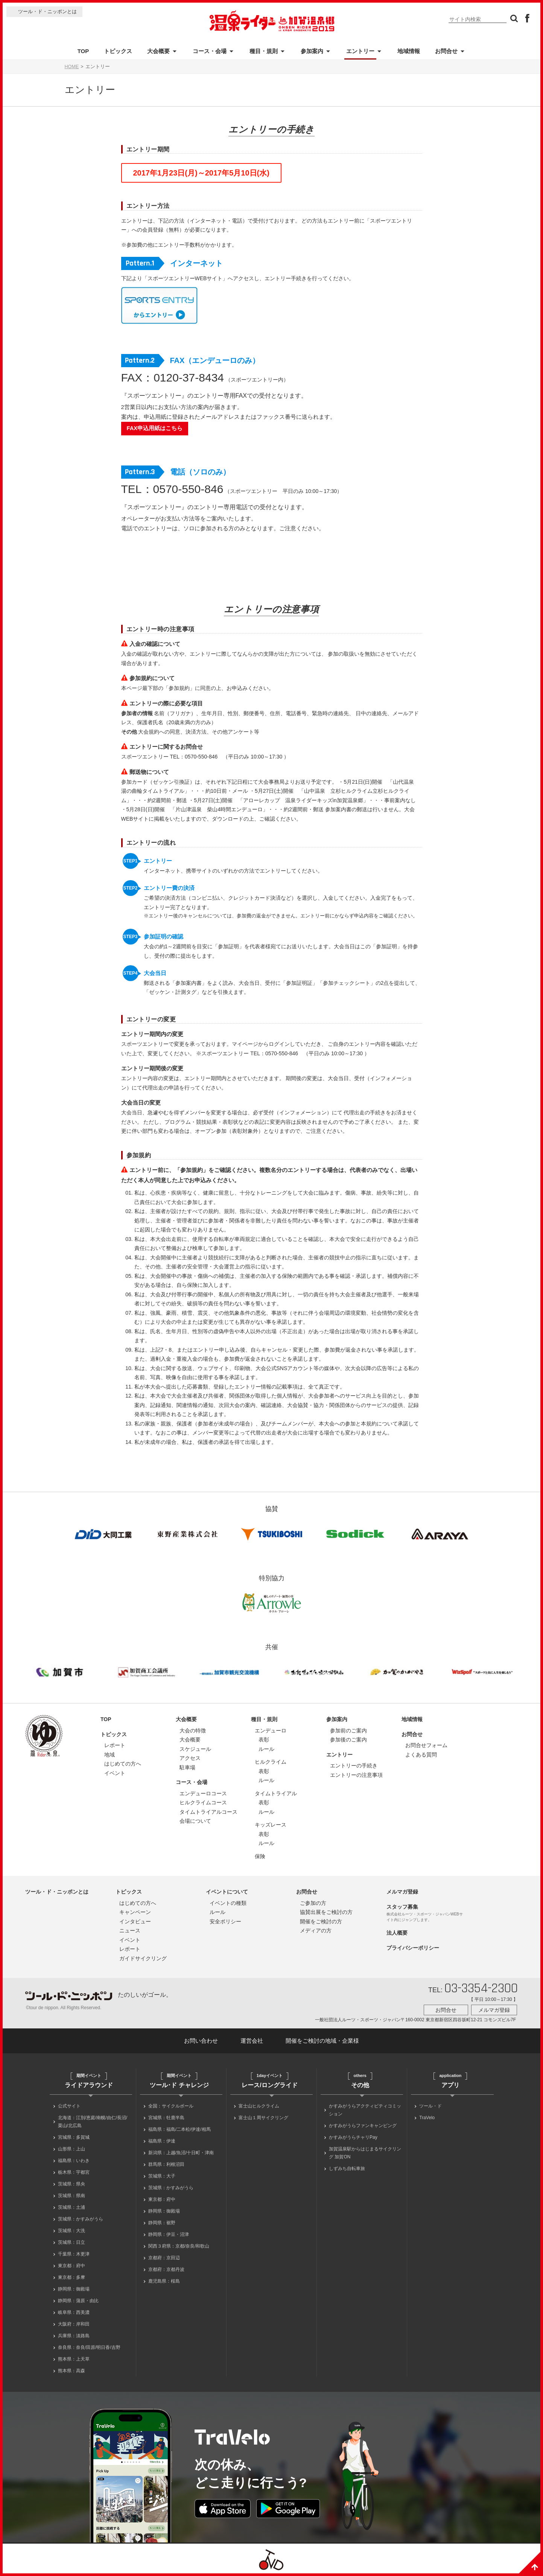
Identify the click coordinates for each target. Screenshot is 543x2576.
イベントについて (227, 1892)
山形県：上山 (71, 2149)
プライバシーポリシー (412, 1948)
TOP (83, 51)
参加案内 (312, 51)
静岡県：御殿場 (74, 2289)
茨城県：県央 (71, 2184)
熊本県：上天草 (74, 2359)
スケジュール (195, 1749)
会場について (195, 1821)
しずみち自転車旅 (347, 2168)
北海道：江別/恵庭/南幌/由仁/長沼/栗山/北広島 (93, 2121)
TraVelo (427, 2117)
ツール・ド (430, 2106)
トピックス (118, 51)
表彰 (264, 1740)
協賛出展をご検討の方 (326, 1912)
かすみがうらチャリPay (353, 2137)
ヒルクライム (270, 1762)
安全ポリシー (225, 1921)
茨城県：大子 (161, 2176)
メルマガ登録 (402, 1892)
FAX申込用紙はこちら (155, 428)
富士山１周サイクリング (263, 2117)
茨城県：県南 (71, 2195)
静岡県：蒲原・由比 (78, 2300)
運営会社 (251, 2040)
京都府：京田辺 (164, 2257)
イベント (114, 1773)
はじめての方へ (122, 1764)
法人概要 (397, 1933)
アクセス (190, 1758)
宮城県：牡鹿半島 (166, 2117)
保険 (260, 1856)
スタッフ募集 (402, 1907)
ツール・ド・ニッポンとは (47, 11)
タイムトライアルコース (208, 1812)
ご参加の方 (313, 1903)
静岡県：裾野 (161, 2222)
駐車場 (187, 1767)
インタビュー (135, 1921)
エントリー (360, 51)
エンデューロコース (203, 1793)
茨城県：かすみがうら (80, 2219)
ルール (266, 1749)
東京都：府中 (71, 2265)
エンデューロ (270, 1731)
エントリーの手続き (353, 1766)
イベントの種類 (228, 1903)
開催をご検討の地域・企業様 (322, 2040)
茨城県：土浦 (71, 2207)
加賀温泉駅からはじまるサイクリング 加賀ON (365, 2152)
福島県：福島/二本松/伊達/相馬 (179, 2129)
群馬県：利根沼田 (166, 2164)
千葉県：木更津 (74, 2254)
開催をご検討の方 (321, 1921)
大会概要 (158, 51)
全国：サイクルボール (170, 2106)
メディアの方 (316, 1930)
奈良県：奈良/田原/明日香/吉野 (89, 2347)
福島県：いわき (74, 2160)
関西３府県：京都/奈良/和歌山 (179, 2246)
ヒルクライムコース (203, 1802)
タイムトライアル (276, 1793)
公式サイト (69, 2106)
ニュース (129, 1930)
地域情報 (408, 51)
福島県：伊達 (161, 2141)
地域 (109, 1755)
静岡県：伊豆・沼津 (168, 2234)
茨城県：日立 (71, 2242)
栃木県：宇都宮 (74, 2172)
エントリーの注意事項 (356, 1775)
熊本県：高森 (71, 2370)
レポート (114, 1745)
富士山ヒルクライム (259, 2106)
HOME (72, 66)
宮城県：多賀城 (74, 2137)
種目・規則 (263, 51)
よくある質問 (421, 1755)
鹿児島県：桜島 (164, 2281)
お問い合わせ (201, 2040)
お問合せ (446, 51)
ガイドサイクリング (143, 1958)
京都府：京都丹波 (166, 2269)
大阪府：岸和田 (74, 2324)
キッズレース (270, 1825)
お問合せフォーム (426, 1745)
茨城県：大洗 (71, 2230)
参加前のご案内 (348, 1731)
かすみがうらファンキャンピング (363, 2125)
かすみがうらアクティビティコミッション (365, 2110)
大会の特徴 (192, 1731)
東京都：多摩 (71, 2277)
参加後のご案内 (348, 1740)
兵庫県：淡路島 (74, 2335)
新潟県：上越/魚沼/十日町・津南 (181, 2152)
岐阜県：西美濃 (74, 2312)
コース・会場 (210, 51)
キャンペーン (135, 1912)
